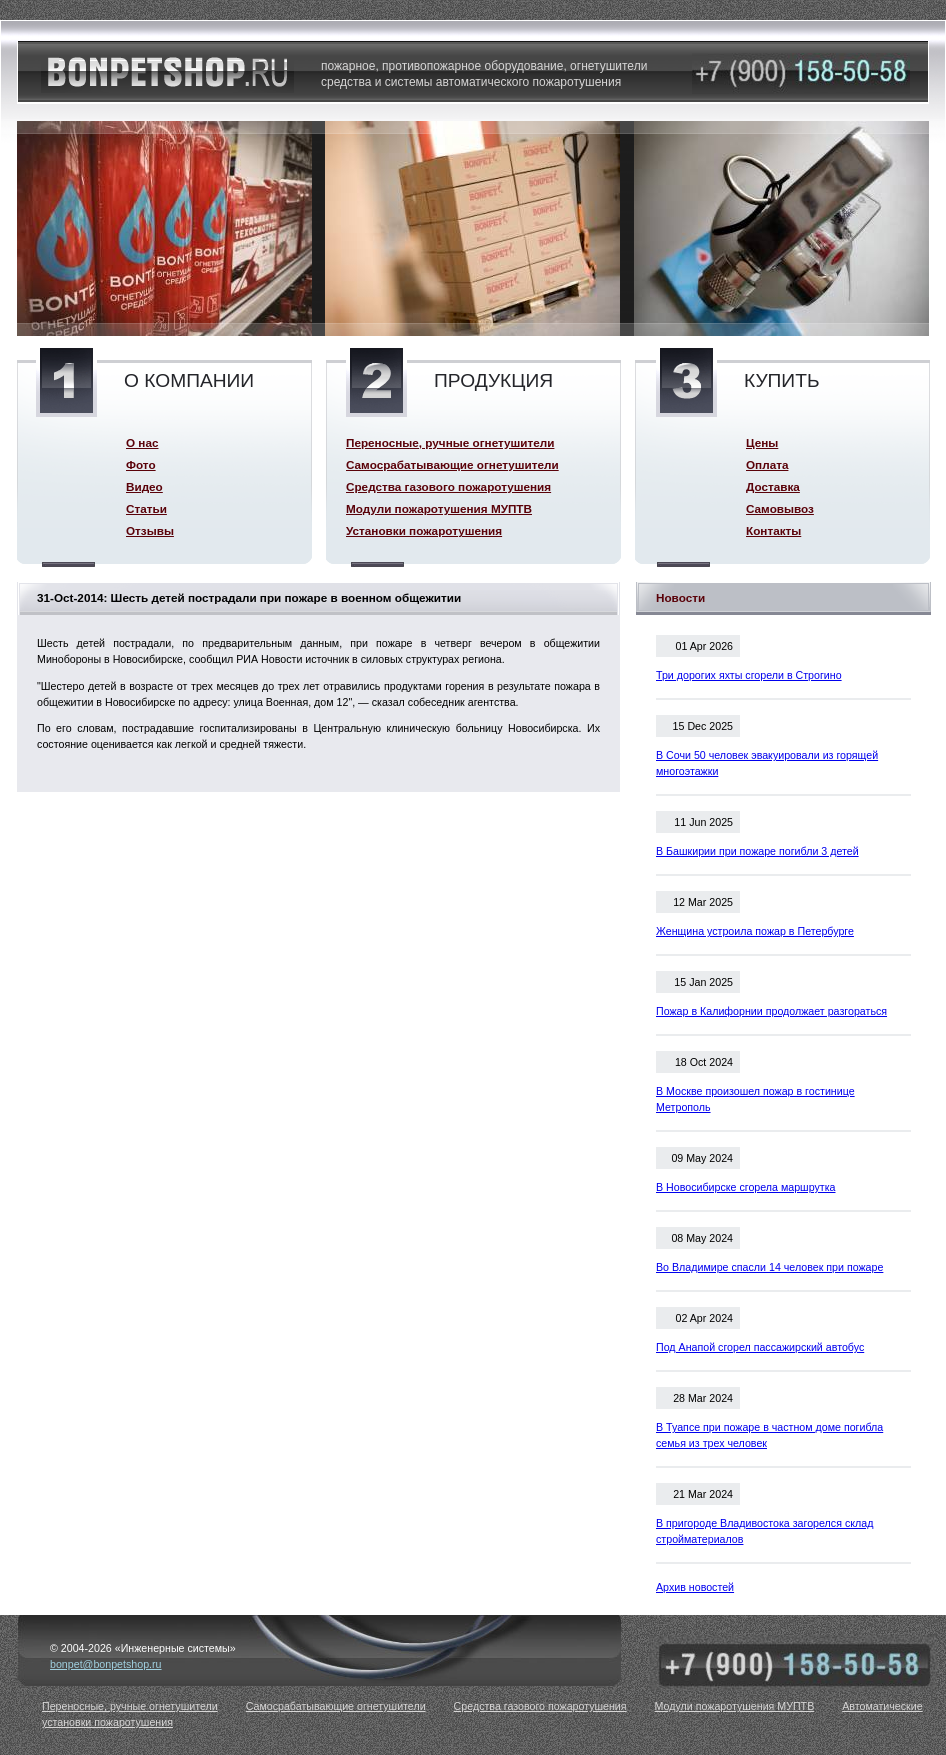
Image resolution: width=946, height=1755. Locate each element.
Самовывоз (780, 508)
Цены (762, 442)
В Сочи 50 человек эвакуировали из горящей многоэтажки (767, 763)
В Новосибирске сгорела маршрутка (746, 1187)
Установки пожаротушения (424, 530)
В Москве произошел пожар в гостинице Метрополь (755, 1099)
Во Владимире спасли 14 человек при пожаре (769, 1267)
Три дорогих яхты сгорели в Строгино (749, 675)
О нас (142, 442)
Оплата (767, 464)
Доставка (773, 486)
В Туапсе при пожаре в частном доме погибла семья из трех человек (769, 1435)
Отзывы (150, 530)
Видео (144, 486)
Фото (141, 464)
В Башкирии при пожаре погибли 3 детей (757, 851)
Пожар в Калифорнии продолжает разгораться (771, 1011)
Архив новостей (695, 1587)
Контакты (773, 530)
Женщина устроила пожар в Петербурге (755, 931)
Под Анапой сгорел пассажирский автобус (760, 1347)
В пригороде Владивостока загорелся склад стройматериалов (764, 1531)
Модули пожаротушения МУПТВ (439, 508)
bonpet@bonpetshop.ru (106, 1664)
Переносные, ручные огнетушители (450, 442)
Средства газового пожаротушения (448, 486)
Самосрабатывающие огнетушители (452, 464)
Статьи (146, 508)
